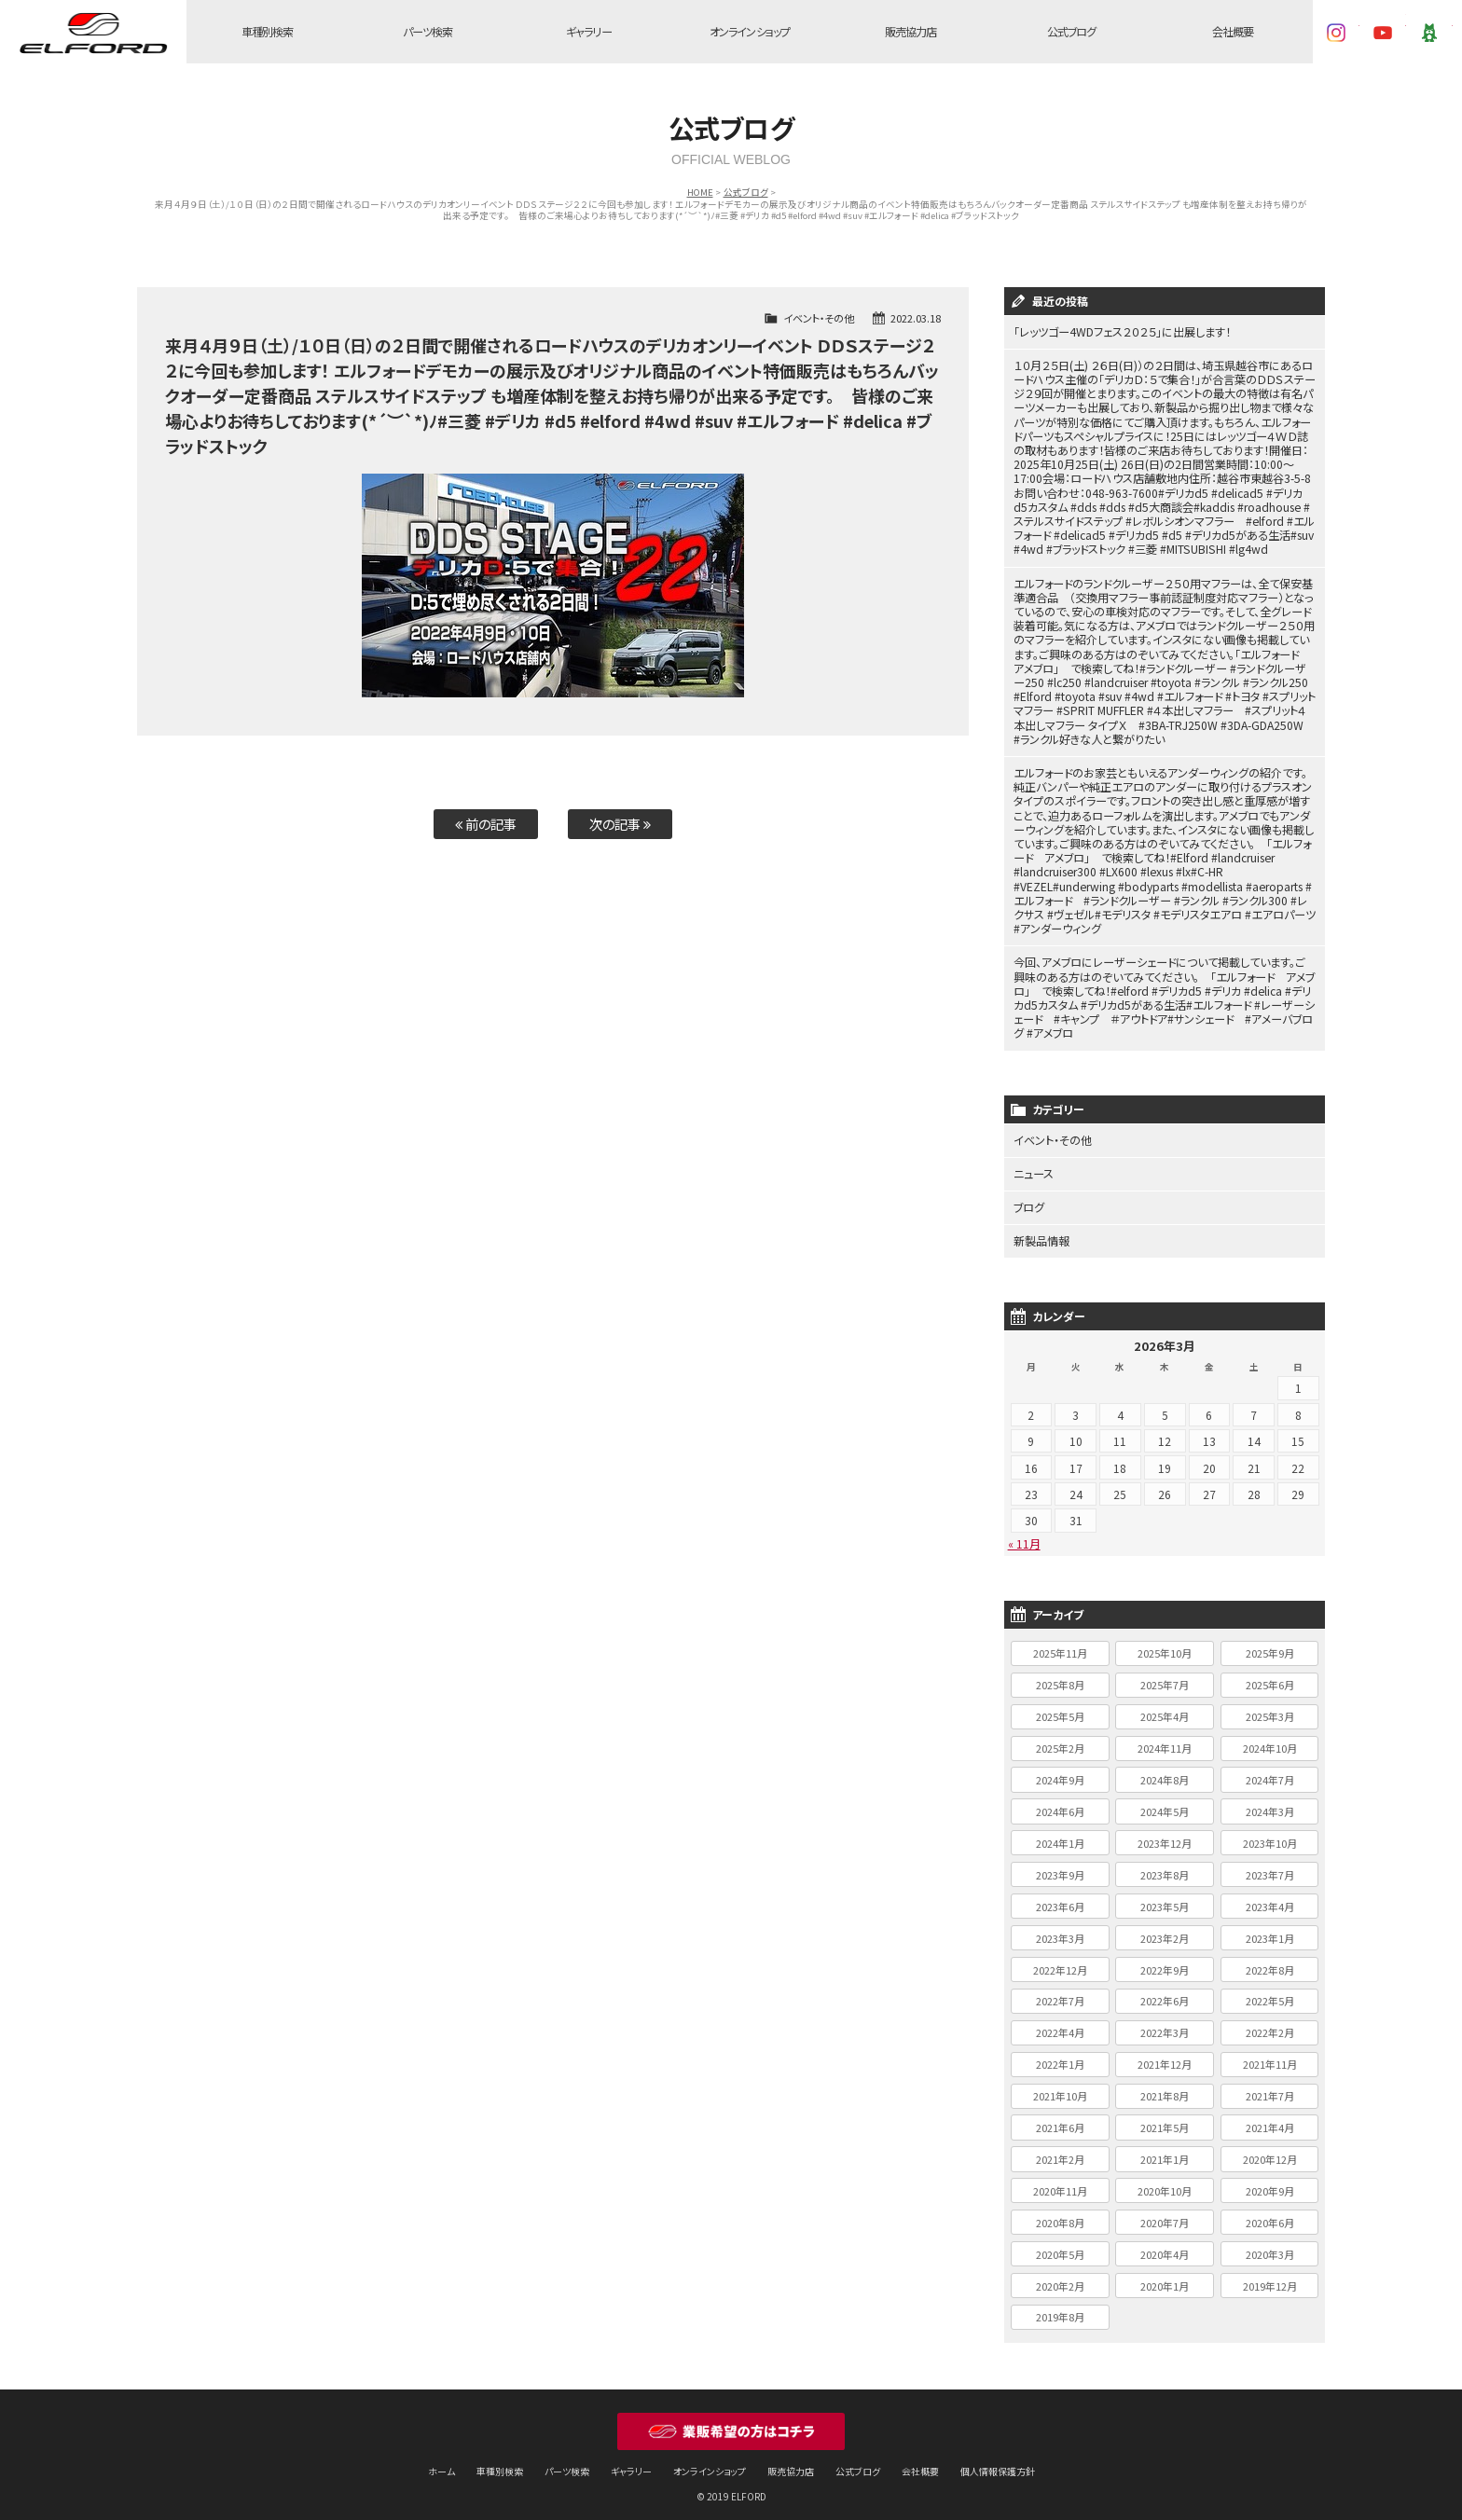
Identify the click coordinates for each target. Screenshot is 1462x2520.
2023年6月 (1060, 1897)
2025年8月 (1060, 1675)
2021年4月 (1270, 2118)
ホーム (441, 2462)
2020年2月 (1060, 2276)
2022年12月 (1060, 1960)
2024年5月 (1164, 1802)
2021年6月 (1060, 2118)
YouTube (1382, 32)
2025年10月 (1165, 1644)
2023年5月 (1164, 1897)
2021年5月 (1164, 2118)
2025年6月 (1270, 1675)
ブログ (1029, 1199)
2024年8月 (1164, 1770)
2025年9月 (1270, 1644)
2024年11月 (1165, 1738)
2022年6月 (1164, 1991)
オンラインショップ (750, 32)
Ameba (1429, 32)
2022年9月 (1164, 1960)
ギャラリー (588, 32)
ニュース (1034, 1166)
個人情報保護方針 (997, 2462)
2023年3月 (1060, 1928)
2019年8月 (1060, 2308)
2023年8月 (1164, 1865)
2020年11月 (1060, 2181)
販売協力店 (910, 32)
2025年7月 (1164, 1675)
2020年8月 (1060, 2213)
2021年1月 (1164, 2149)
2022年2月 (1270, 2023)
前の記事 (486, 823)
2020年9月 (1270, 2181)
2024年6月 (1060, 1802)
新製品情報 (1041, 1233)
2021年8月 (1164, 2086)
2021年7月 (1270, 2086)
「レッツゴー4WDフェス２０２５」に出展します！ (1122, 332)
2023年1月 (1270, 1928)
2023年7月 (1270, 1865)
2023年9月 (1060, 1865)
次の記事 (620, 823)
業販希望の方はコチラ (731, 2422)
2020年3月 (1270, 2245)
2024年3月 (1270, 1802)
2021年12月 (1165, 2054)
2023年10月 (1270, 1833)
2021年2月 (1060, 2149)
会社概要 (1232, 32)
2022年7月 (1060, 1991)
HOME (700, 192)
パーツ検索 (427, 32)
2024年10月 (1270, 1738)
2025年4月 (1164, 1707)
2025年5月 (1060, 1707)
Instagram (1336, 32)
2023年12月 (1165, 1833)
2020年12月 (1270, 2149)
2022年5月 (1270, 1991)
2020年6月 (1270, 2213)
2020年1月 (1164, 2276)
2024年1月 (1060, 1833)
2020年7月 (1164, 2213)
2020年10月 (1165, 2181)
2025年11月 (1060, 1644)
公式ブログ (1071, 32)
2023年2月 (1164, 1928)
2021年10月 (1060, 2086)
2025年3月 (1270, 1707)
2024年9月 (1060, 1770)
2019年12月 (1270, 2276)
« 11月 (1024, 1534)
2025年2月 (1060, 1738)
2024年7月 (1270, 1770)
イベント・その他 (818, 317)
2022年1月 (1060, 2054)
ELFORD (93, 32)
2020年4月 (1164, 2245)
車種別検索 (267, 32)
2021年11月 (1270, 2054)
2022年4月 (1060, 2023)
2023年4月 (1270, 1897)
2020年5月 (1060, 2245)
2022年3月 (1164, 2023)
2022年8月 (1270, 1960)
